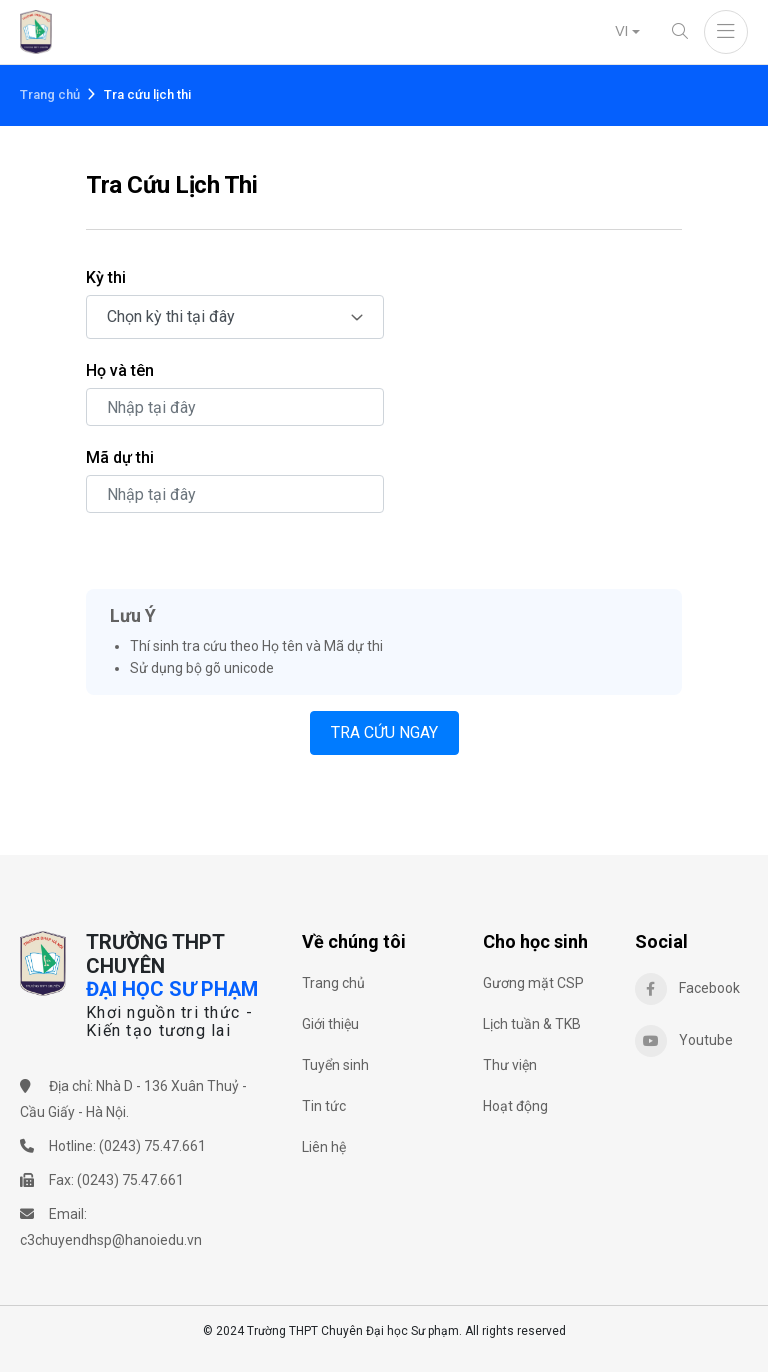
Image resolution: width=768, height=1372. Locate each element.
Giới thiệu (330, 1024)
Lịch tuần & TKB (532, 1024)
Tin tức (324, 1106)
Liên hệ (324, 1147)
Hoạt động (515, 1106)
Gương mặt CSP (533, 983)
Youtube (684, 1041)
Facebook (687, 989)
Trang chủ (50, 94)
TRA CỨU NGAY (384, 732)
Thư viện (510, 1065)
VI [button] (621, 31)
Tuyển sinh (335, 1065)
